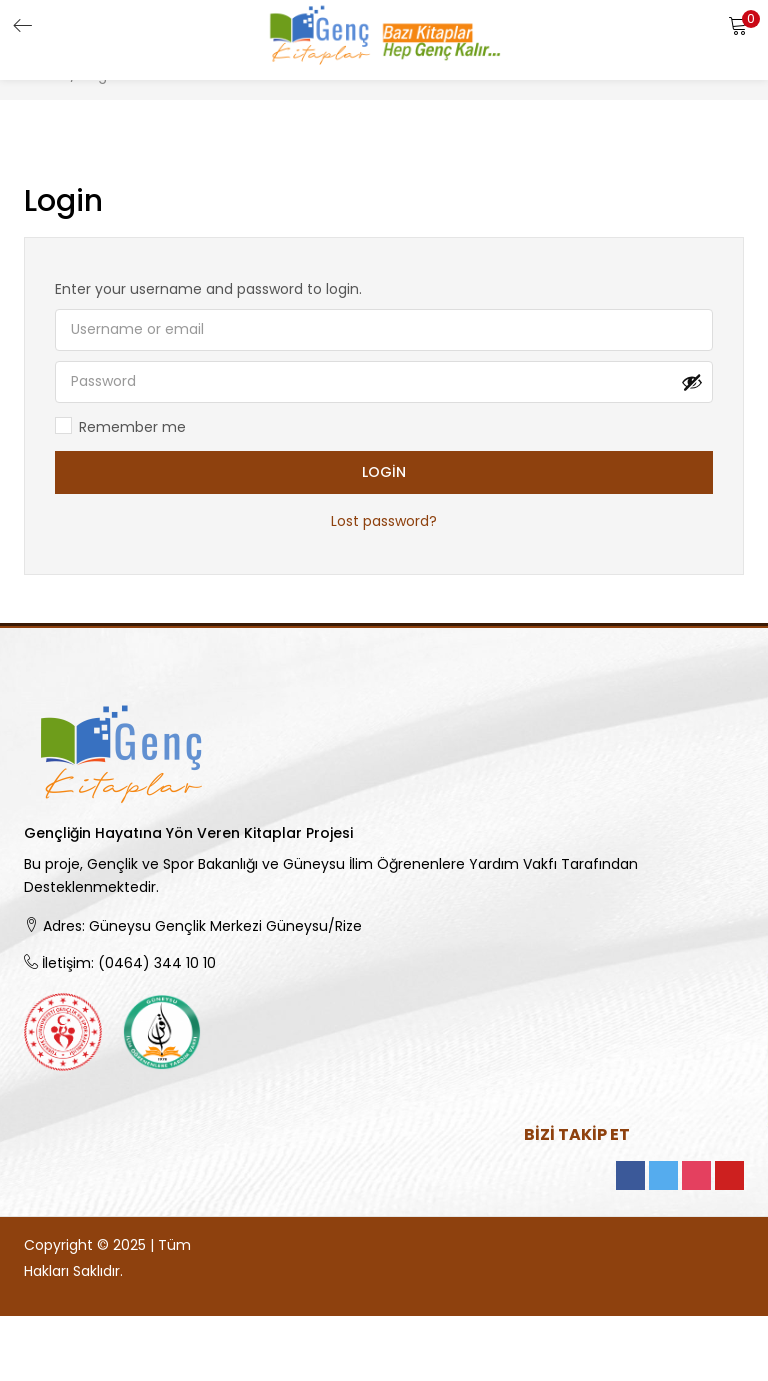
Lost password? (384, 522)
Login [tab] (63, 201)
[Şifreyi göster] (692, 382)
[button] (738, 25)
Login (384, 473)
